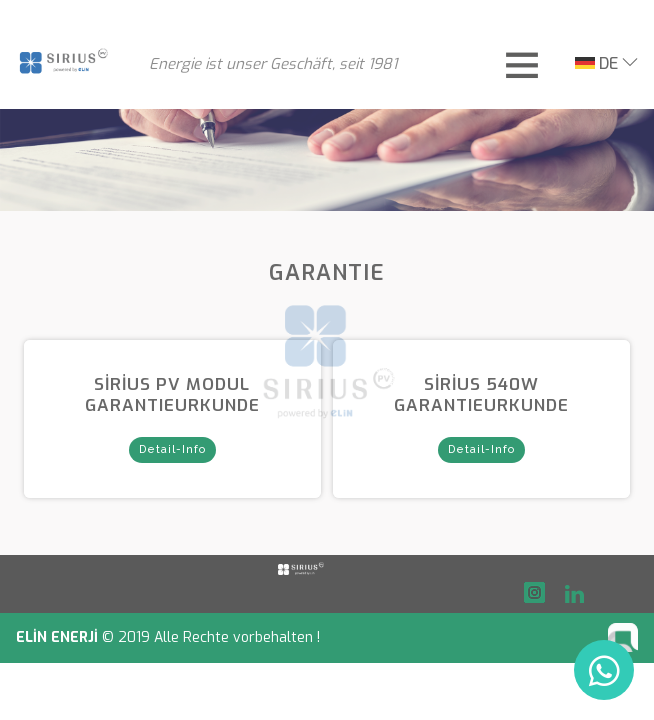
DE (596, 63)
